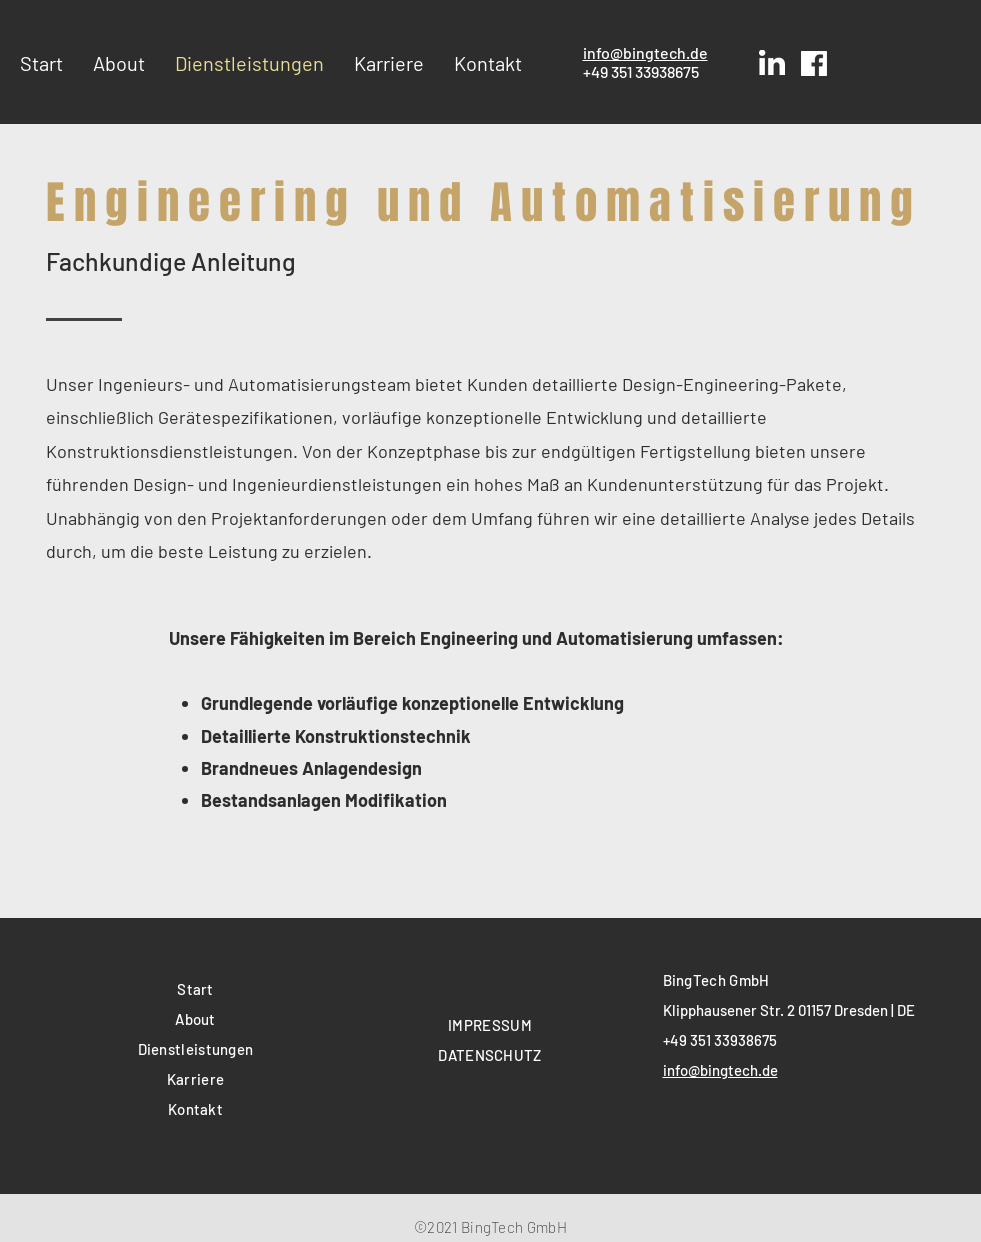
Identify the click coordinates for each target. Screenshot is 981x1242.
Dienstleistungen (196, 1049)
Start (195, 989)
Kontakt (195, 1109)
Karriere (195, 1079)
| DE (903, 1010)
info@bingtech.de (645, 52)
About (195, 1019)
